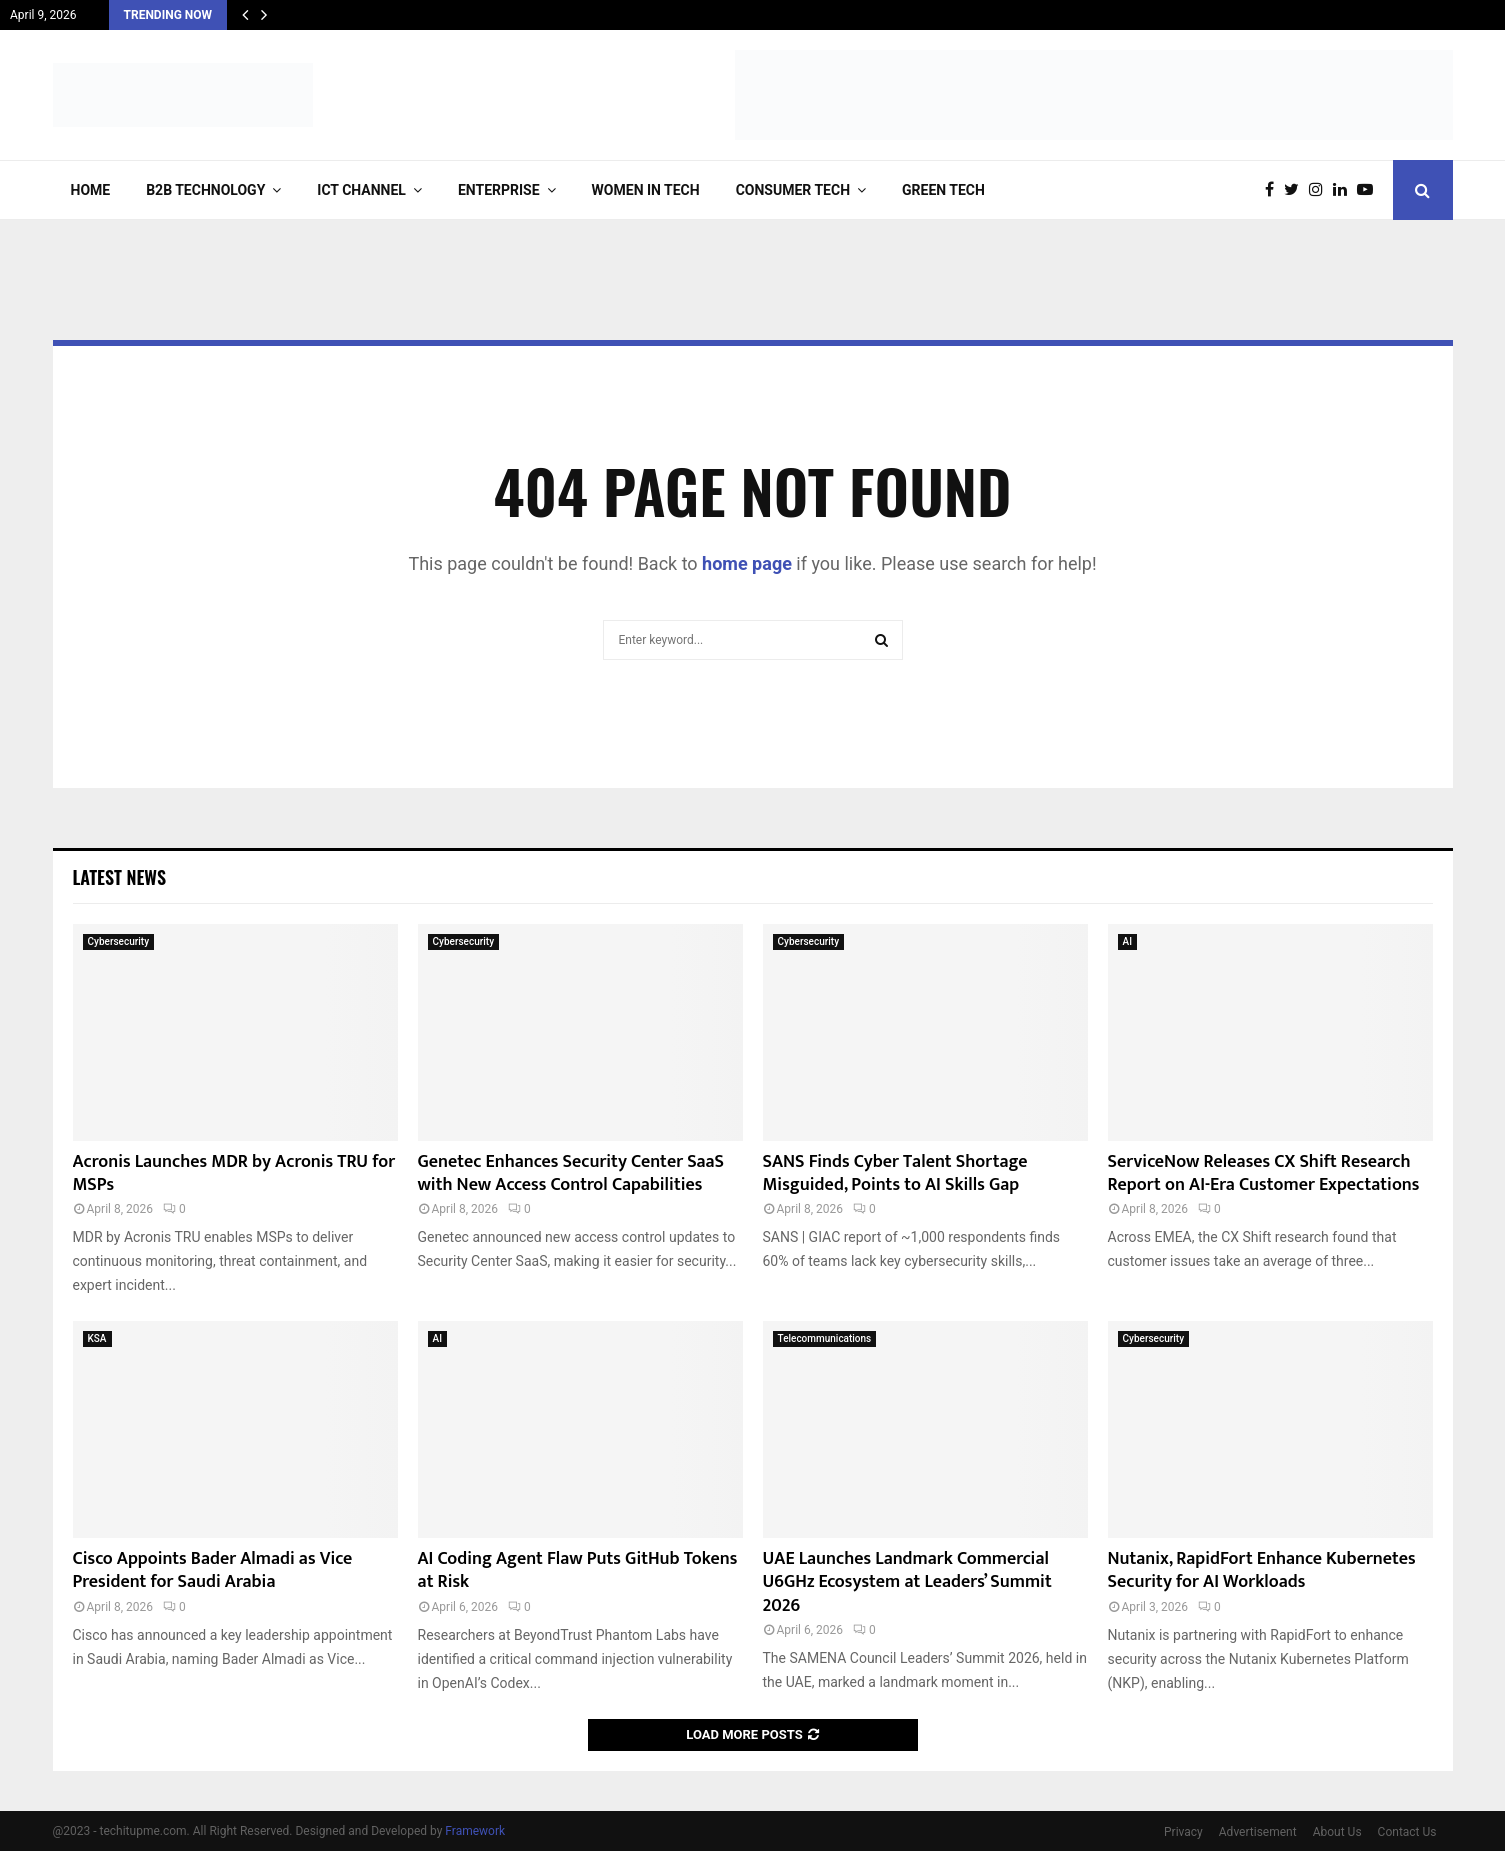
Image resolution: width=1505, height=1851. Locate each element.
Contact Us (1407, 1832)
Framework (475, 1831)
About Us (1337, 1832)
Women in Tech (646, 190)
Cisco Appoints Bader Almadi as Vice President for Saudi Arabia (213, 1570)
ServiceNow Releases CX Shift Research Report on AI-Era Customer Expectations (1264, 1173)
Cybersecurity (119, 941)
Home (91, 190)
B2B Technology (205, 190)
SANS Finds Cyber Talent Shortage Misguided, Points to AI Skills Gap (895, 1173)
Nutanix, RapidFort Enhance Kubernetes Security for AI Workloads (1262, 1570)
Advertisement (1258, 1832)
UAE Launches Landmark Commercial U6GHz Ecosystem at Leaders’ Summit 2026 (907, 1582)
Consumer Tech (793, 190)
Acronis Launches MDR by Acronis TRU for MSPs (234, 1173)
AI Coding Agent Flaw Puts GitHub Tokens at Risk (578, 1570)
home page (747, 563)
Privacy (1183, 1832)
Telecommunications (825, 1338)
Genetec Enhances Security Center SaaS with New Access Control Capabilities (571, 1173)
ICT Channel (361, 190)
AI (1127, 941)
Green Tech (943, 190)
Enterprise (499, 190)
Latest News (119, 877)
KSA (97, 1338)
